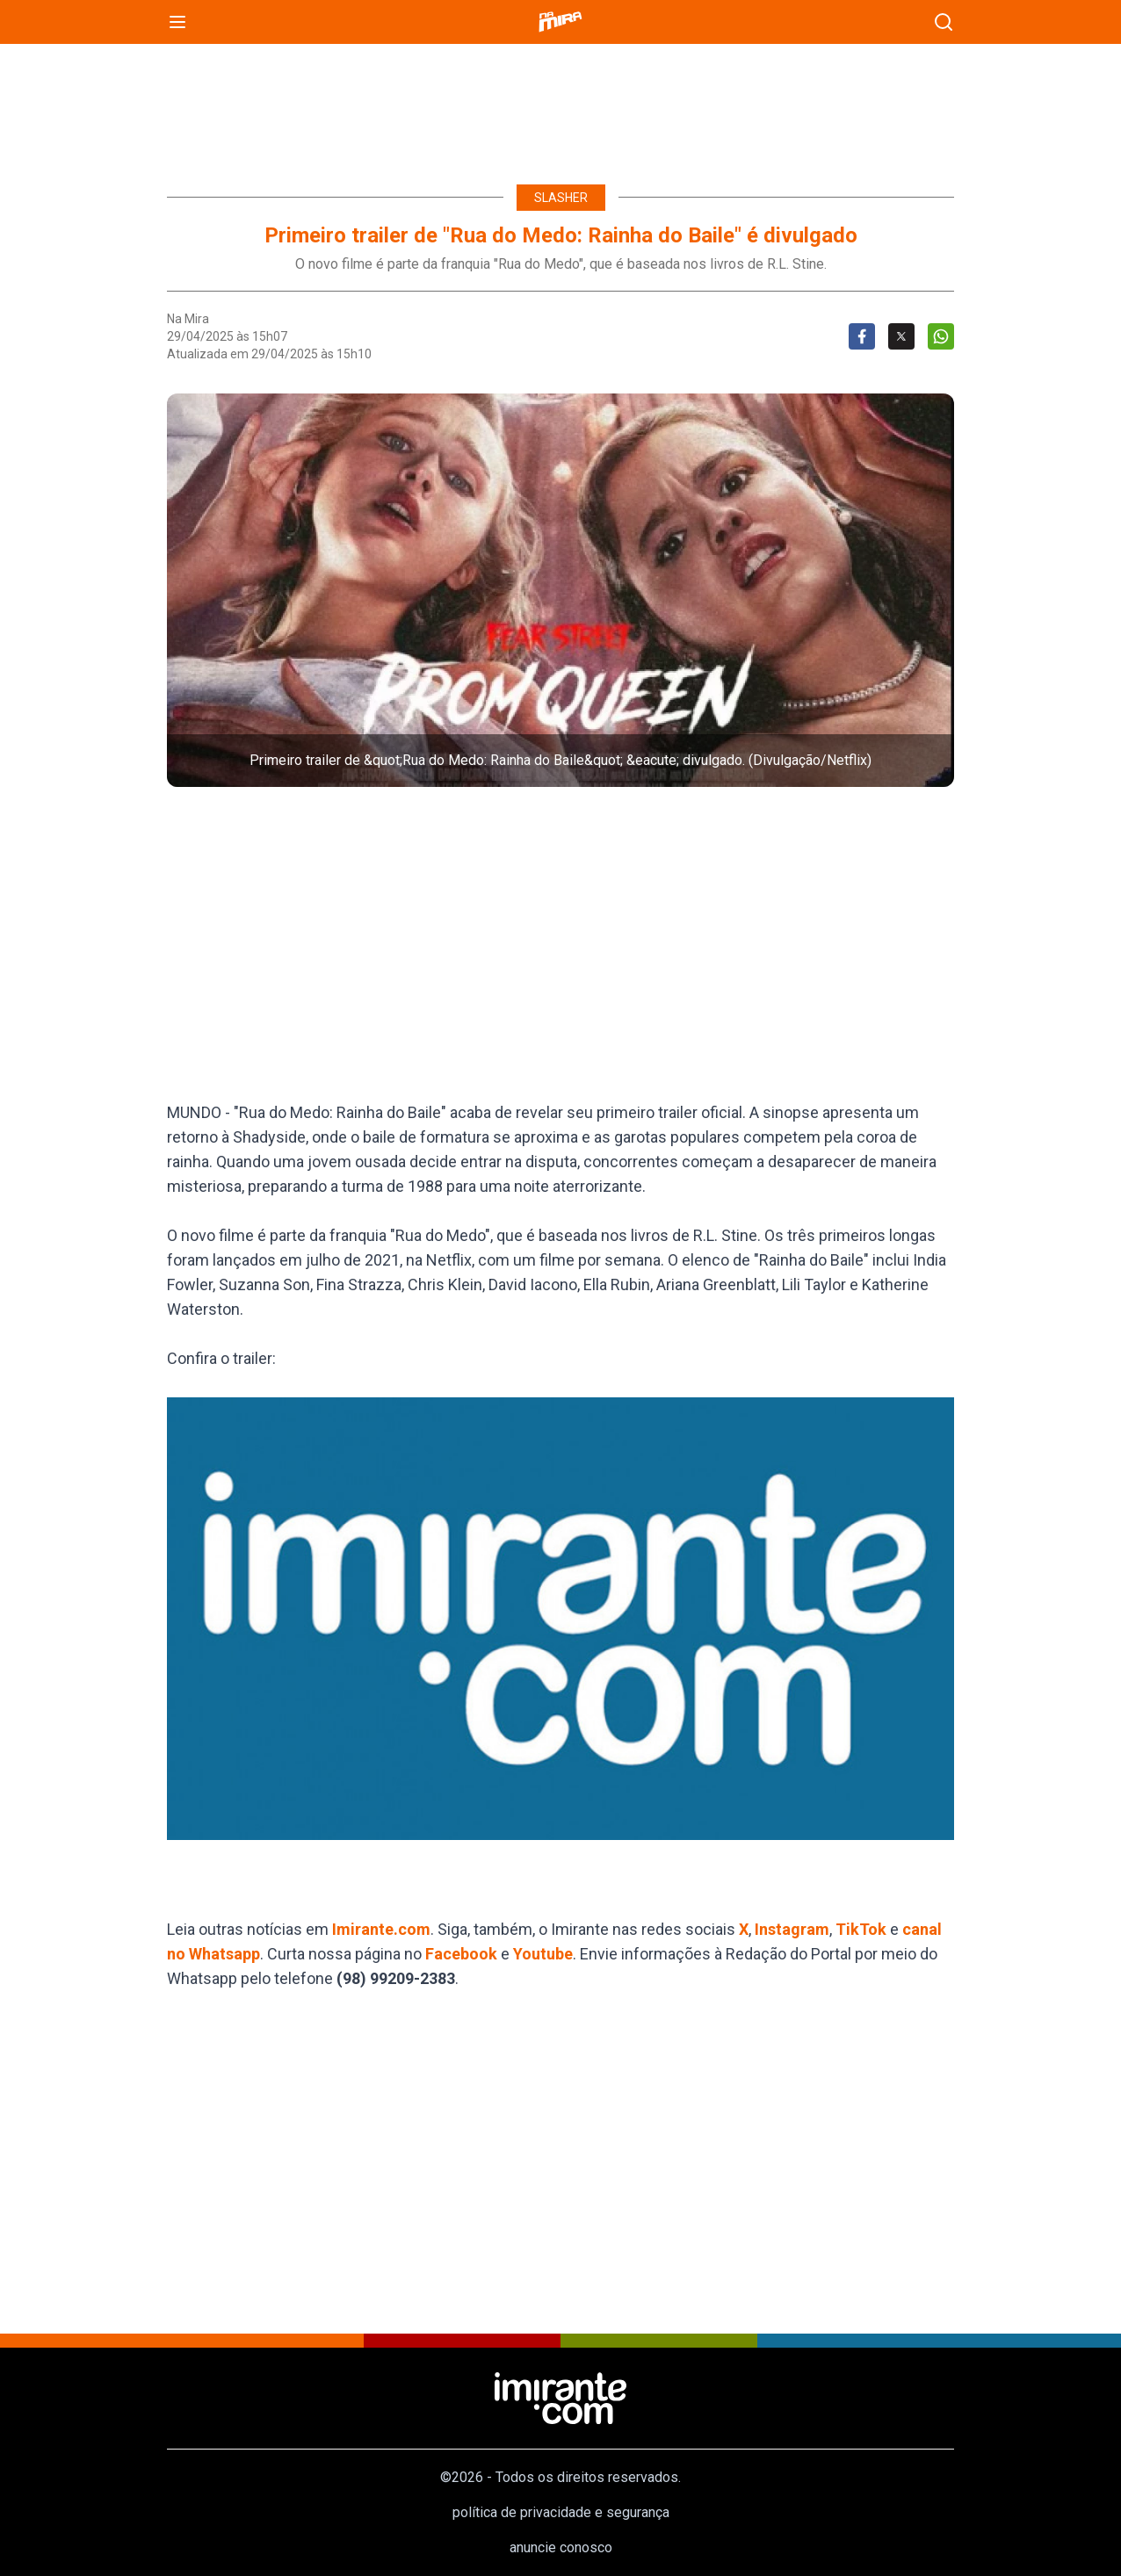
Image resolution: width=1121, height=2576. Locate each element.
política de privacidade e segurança (560, 2512)
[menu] (177, 21)
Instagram (792, 1929)
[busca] (943, 21)
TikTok (860, 1929)
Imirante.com (381, 1929)
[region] (560, 105)
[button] (560, 590)
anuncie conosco (561, 2547)
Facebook (461, 1954)
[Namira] (560, 22)
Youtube (543, 1954)
